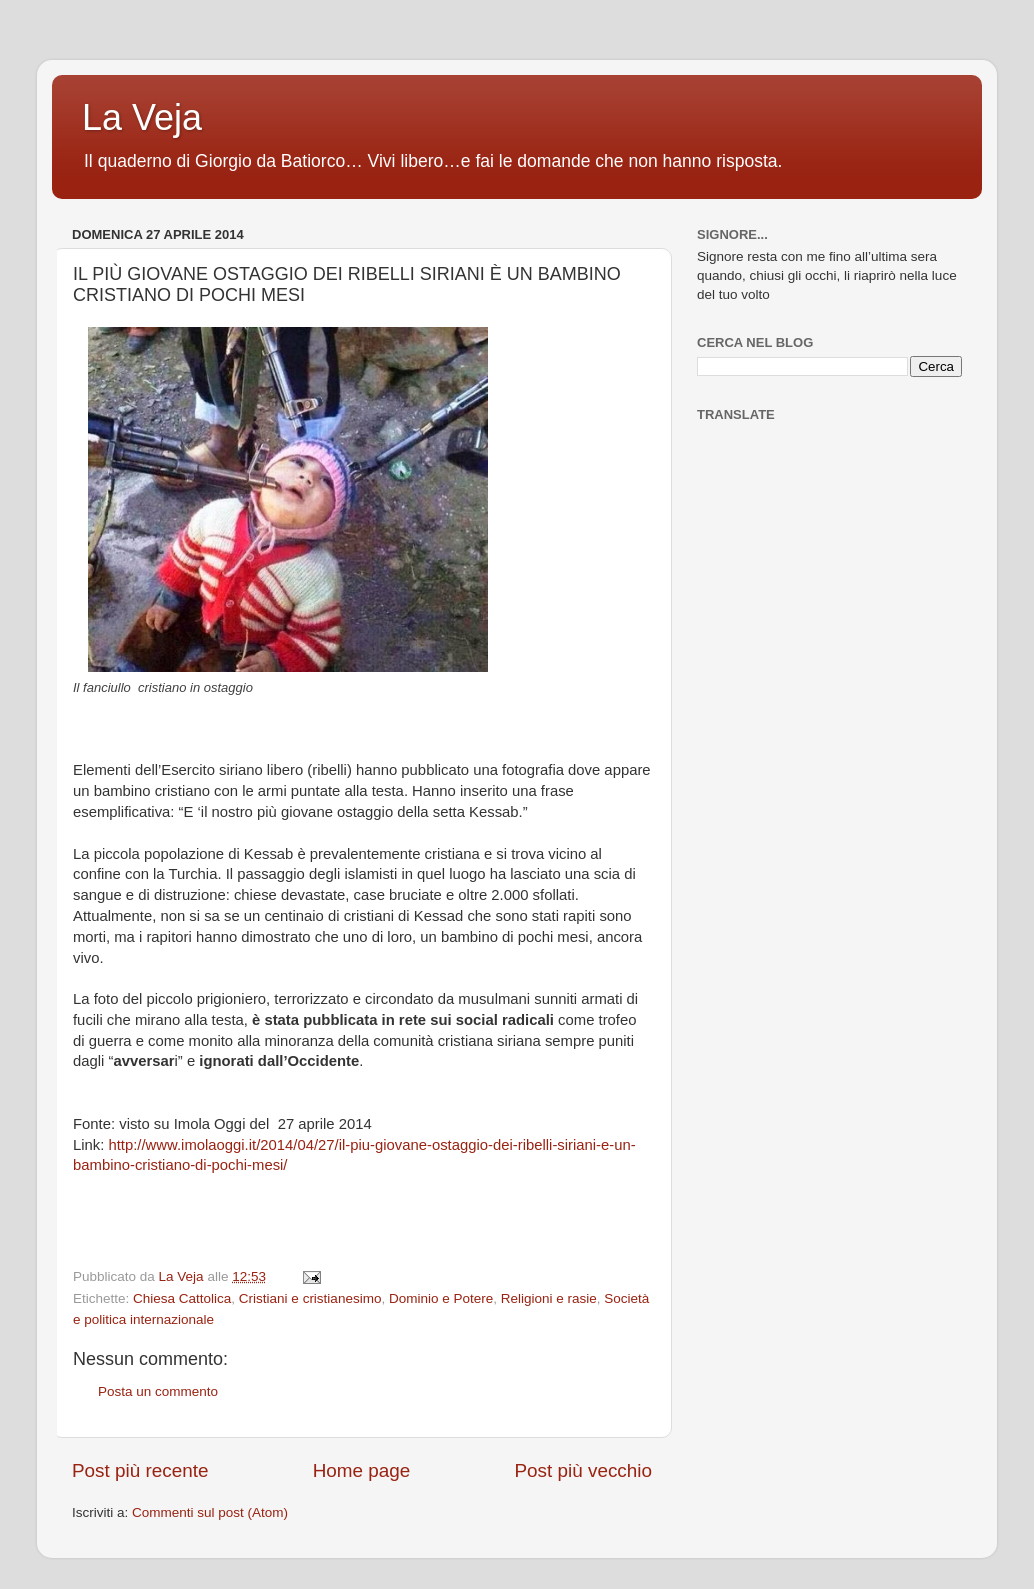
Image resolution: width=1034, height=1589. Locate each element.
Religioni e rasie (549, 1298)
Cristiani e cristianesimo (310, 1298)
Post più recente (140, 1470)
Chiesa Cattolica (182, 1298)
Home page (362, 1470)
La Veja (142, 117)
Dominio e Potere (441, 1298)
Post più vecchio (583, 1470)
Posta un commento (158, 1391)
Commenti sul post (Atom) (210, 1512)
